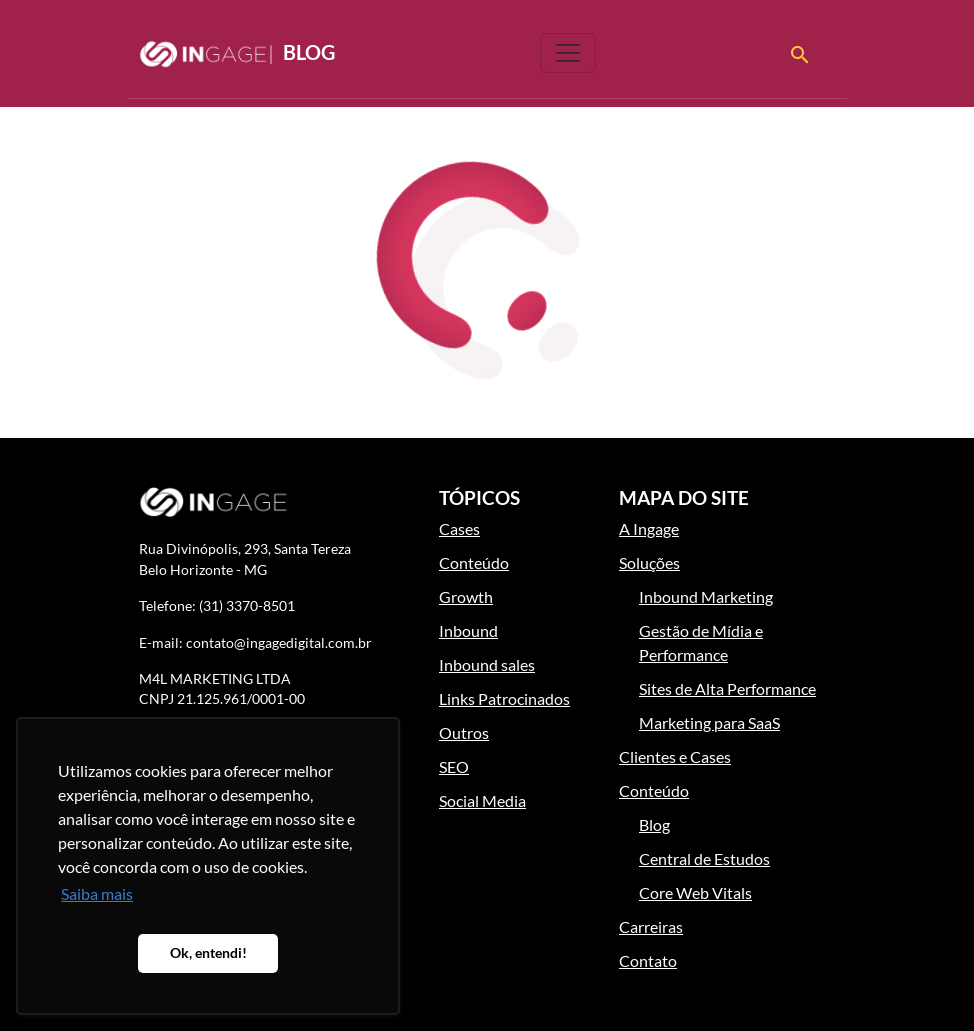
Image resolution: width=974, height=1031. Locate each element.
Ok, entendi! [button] (208, 952)
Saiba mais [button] (97, 893)
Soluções (649, 562)
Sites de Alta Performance (727, 688)
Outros (464, 732)
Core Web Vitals (695, 892)
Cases (459, 528)
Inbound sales (487, 664)
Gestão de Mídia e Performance (701, 642)
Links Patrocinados (504, 698)
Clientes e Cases (675, 756)
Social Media (482, 800)
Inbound (468, 630)
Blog (237, 54)
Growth (466, 596)
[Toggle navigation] (568, 53)
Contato (648, 960)
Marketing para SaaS (709, 722)
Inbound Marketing (706, 596)
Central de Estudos (704, 858)
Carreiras (651, 926)
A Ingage (649, 528)
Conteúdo (474, 562)
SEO (454, 766)
